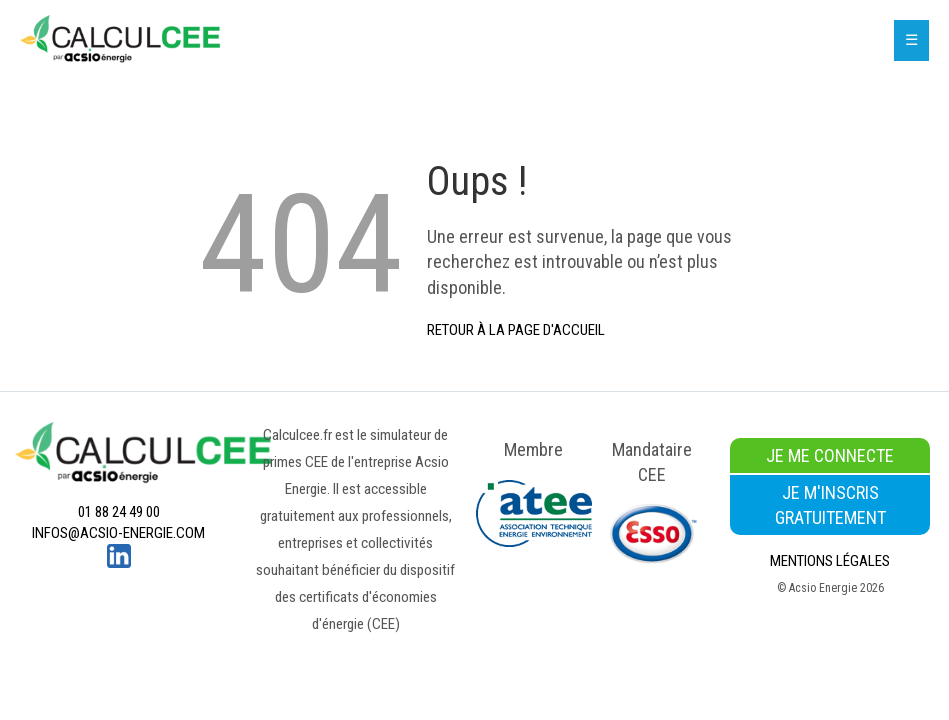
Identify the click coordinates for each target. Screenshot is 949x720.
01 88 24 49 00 (119, 512)
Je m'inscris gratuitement (830, 505)
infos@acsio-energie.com (118, 533)
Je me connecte (830, 455)
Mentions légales (830, 561)
